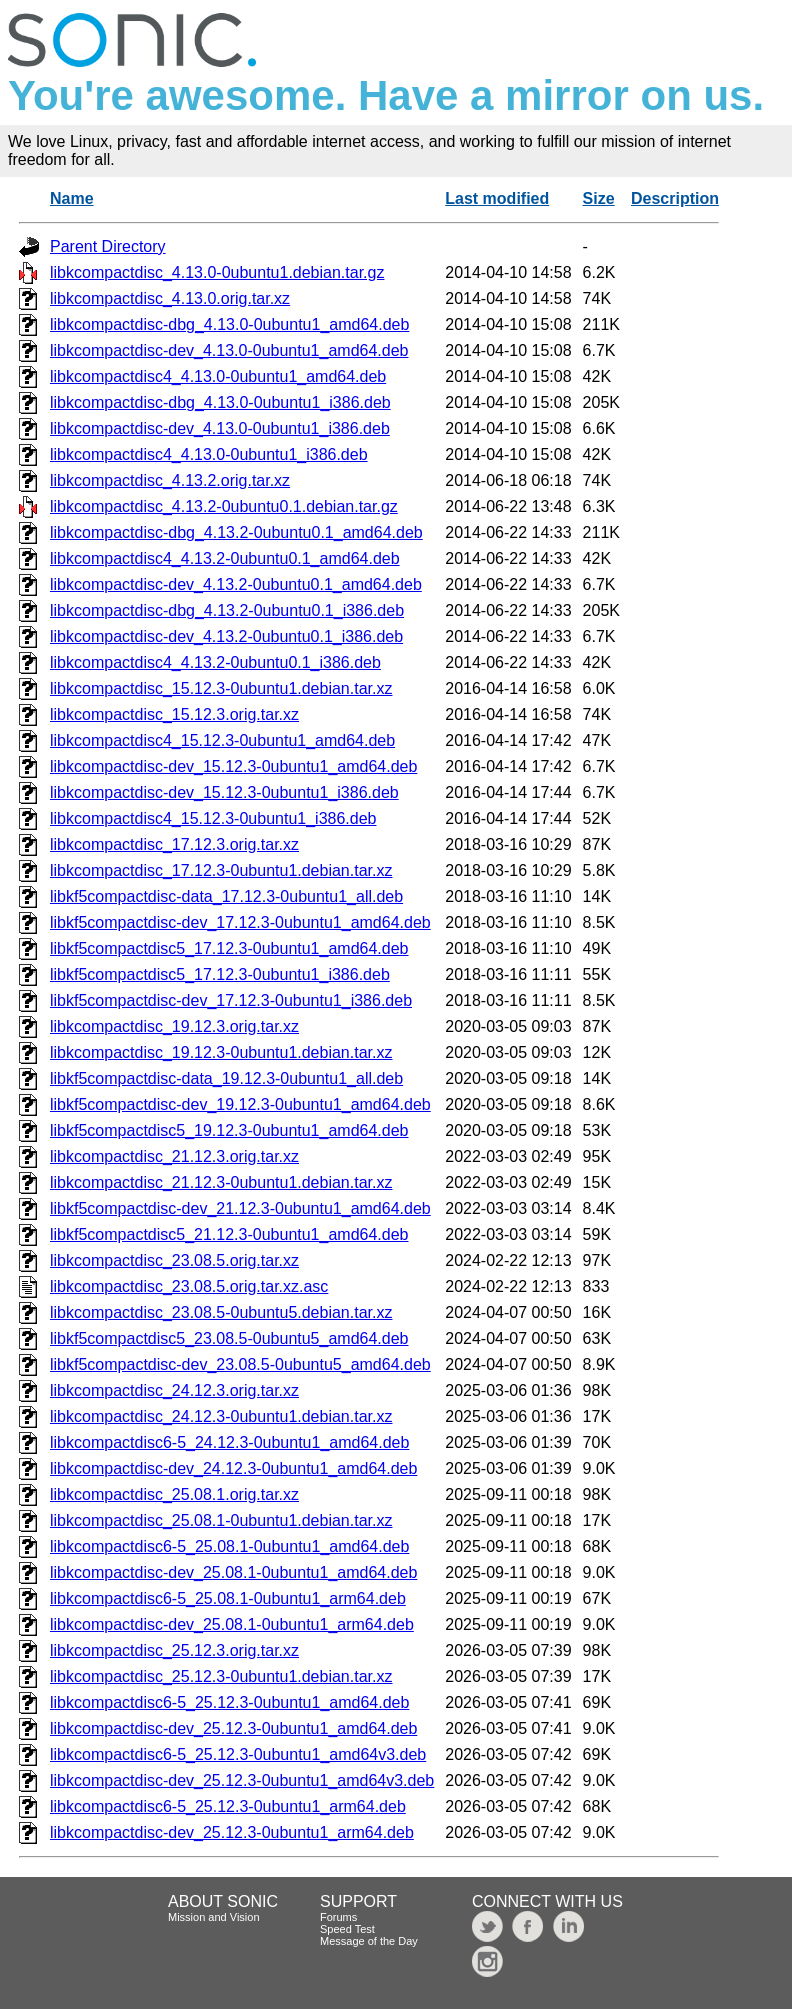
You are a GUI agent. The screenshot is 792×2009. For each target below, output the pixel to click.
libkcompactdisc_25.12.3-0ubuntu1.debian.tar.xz (221, 1676)
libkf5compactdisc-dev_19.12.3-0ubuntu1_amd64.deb (240, 1104)
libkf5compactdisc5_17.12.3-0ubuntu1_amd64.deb (229, 948)
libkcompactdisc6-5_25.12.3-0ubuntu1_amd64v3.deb (238, 1754)
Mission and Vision (214, 1917)
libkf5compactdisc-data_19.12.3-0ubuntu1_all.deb (226, 1078)
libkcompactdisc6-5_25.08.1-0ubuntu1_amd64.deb (229, 1546)
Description (675, 198)
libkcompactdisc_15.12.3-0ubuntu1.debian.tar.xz (221, 688)
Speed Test (347, 1929)
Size (599, 198)
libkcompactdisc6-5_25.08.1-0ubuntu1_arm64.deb (228, 1598)
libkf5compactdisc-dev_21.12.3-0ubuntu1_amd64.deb (240, 1208)
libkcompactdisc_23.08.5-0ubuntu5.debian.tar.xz (221, 1312)
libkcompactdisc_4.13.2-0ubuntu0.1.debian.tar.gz (224, 506)
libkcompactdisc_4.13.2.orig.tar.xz (170, 480)
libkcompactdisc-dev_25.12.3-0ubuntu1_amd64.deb (233, 1728)
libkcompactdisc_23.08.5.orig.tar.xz (174, 1260)
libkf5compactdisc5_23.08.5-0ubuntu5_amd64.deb (229, 1338)
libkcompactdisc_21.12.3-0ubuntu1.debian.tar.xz (221, 1182)
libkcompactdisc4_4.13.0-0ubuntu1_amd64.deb (218, 376)
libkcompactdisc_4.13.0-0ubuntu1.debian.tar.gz (217, 272)
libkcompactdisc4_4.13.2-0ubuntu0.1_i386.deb (215, 662)
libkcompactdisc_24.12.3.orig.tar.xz (174, 1390)
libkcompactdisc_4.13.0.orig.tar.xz (170, 298)
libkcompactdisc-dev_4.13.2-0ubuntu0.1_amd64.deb (236, 584)
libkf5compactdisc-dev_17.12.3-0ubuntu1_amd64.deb (240, 922)
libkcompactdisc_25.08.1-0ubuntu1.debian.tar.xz (221, 1520)
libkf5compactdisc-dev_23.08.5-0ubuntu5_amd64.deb (240, 1364)
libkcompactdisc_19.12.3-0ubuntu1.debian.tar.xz (221, 1052)
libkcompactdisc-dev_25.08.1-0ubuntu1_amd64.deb (233, 1572)
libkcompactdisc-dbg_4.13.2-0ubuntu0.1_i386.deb (227, 610)
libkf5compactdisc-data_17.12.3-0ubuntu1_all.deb (226, 896)
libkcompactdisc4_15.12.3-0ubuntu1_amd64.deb (222, 740)
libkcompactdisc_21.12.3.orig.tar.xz (174, 1156)
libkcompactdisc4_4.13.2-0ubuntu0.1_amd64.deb (225, 558)
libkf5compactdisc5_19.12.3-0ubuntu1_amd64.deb (229, 1130)
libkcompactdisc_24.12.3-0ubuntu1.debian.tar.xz (221, 1416)
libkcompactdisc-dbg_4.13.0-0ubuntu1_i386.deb (220, 402)
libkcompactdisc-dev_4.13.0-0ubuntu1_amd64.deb (229, 350)
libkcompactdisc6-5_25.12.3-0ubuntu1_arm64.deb (228, 1806)
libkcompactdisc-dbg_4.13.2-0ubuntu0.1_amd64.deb (236, 532)
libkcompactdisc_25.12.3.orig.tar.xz (174, 1650)
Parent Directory (108, 246)
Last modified (497, 198)
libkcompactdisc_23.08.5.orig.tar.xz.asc (189, 1286)
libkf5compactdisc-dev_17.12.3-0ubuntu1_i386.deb (231, 1000)
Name (72, 198)
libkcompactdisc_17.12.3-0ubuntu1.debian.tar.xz (221, 870)
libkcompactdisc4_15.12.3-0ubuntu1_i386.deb (213, 818)
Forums (338, 1917)
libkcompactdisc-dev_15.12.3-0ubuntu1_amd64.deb (233, 766)
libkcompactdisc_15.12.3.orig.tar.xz (174, 714)
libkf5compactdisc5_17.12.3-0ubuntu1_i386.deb (220, 974)
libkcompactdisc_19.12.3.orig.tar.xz (174, 1026)
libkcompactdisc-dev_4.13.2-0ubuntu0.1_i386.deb (226, 636)
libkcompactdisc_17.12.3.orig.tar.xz (174, 844)
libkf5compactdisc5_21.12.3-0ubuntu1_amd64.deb (229, 1234)
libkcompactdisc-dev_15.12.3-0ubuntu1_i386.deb (224, 792)
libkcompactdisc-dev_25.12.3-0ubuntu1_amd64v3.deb (242, 1780)
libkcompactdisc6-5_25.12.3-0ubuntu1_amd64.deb (229, 1702)
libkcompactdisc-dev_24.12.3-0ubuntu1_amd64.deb (233, 1468)
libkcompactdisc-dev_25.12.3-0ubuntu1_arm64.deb (232, 1832)
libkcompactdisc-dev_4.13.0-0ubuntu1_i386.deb (220, 428)
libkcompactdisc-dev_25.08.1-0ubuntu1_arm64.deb (232, 1624)
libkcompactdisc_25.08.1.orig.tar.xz (174, 1494)
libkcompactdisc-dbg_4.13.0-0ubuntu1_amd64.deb (229, 324)
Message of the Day (369, 1941)
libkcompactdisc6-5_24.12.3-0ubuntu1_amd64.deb (229, 1442)
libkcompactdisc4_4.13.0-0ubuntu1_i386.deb (209, 454)
